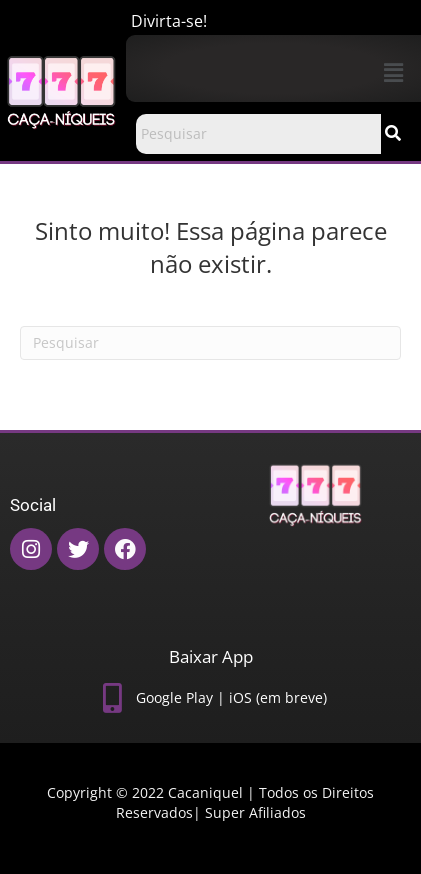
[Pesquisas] (210, 343)
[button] (394, 72)
